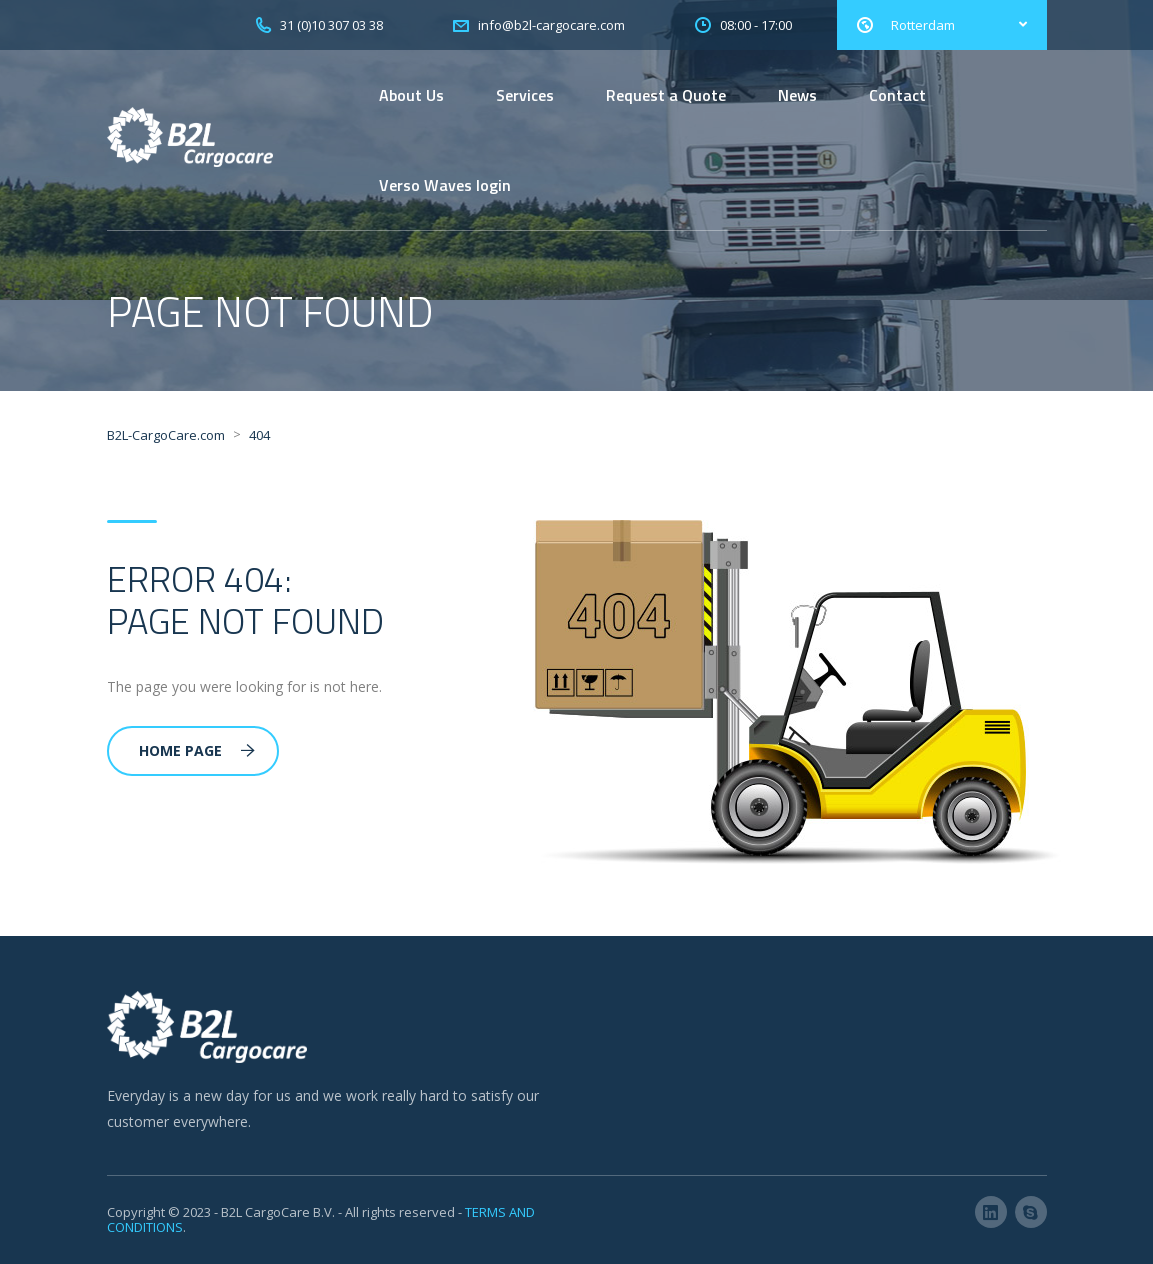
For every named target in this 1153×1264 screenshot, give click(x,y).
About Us (411, 95)
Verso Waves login (445, 185)
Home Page (197, 750)
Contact (897, 95)
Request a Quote (666, 95)
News (797, 95)
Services (525, 95)
